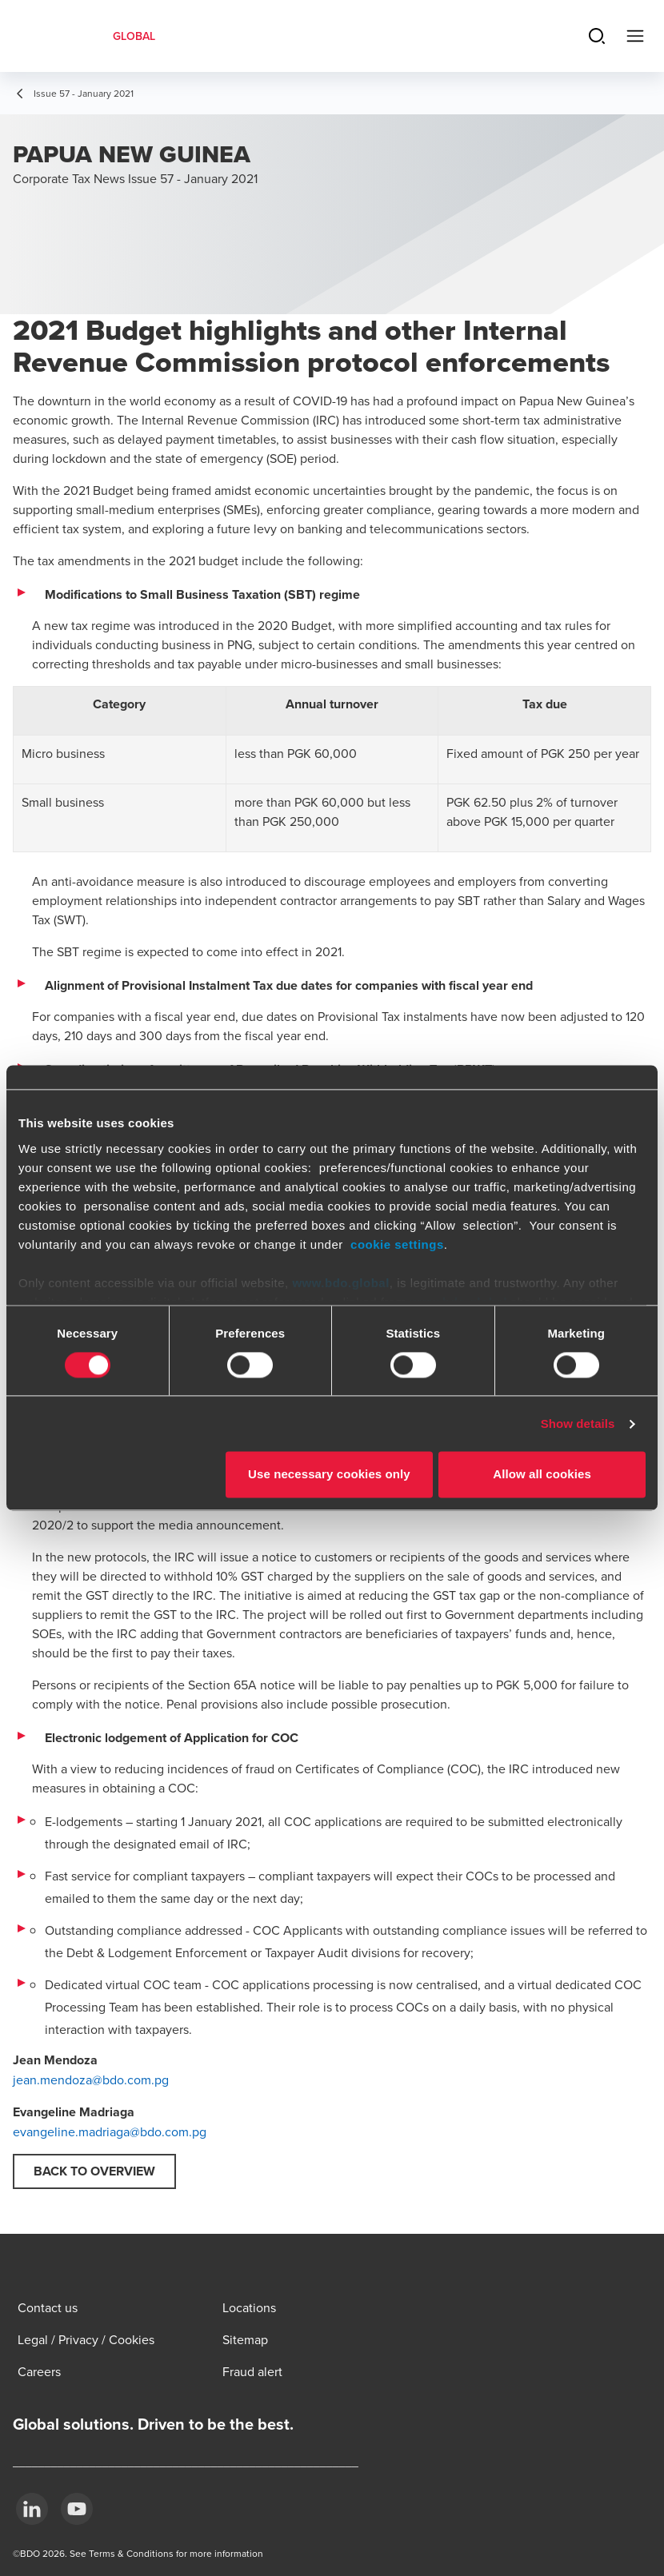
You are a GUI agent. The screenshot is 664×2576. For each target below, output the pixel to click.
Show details (578, 1423)
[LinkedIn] (32, 2509)
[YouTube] (77, 2509)
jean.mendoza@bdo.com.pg (91, 2079)
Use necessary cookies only (329, 1474)
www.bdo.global (340, 1283)
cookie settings (397, 1244)
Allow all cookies (542, 1474)
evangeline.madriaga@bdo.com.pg (109, 2131)
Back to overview (94, 2171)
